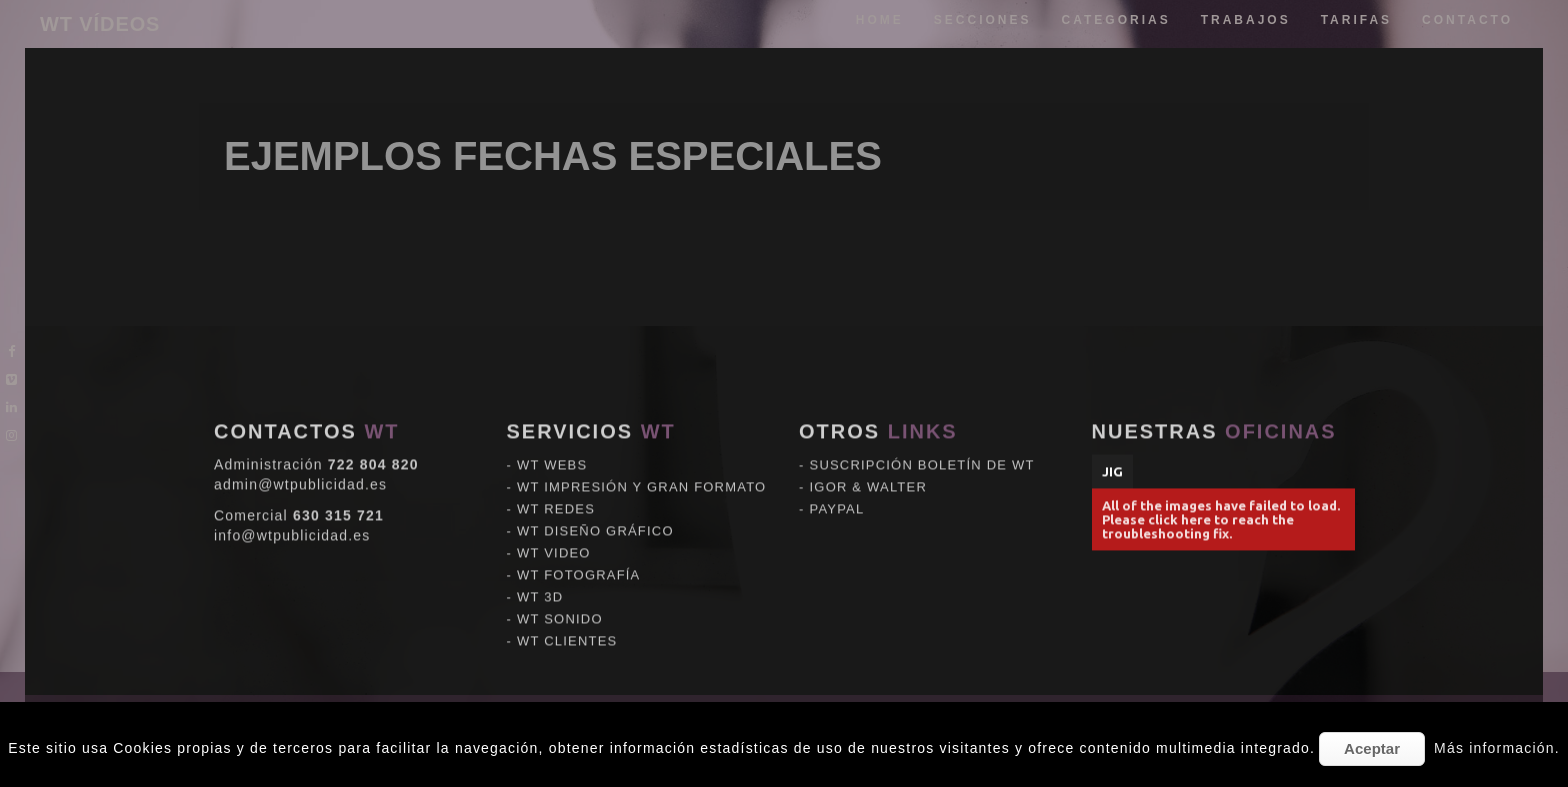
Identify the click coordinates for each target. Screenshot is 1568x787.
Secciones (983, 20)
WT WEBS (552, 450)
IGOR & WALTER (868, 472)
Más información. (1497, 748)
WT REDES (556, 494)
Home (880, 20)
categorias (1116, 20)
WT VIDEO (554, 538)
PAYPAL (837, 494)
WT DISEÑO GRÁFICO (595, 516)
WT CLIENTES (567, 626)
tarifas (1356, 20)
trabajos (1246, 20)
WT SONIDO (560, 604)
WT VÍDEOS (100, 24)
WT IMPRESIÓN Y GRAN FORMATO (641, 472)
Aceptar (1372, 748)
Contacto (1467, 20)
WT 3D (540, 582)
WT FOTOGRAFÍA (578, 560)
